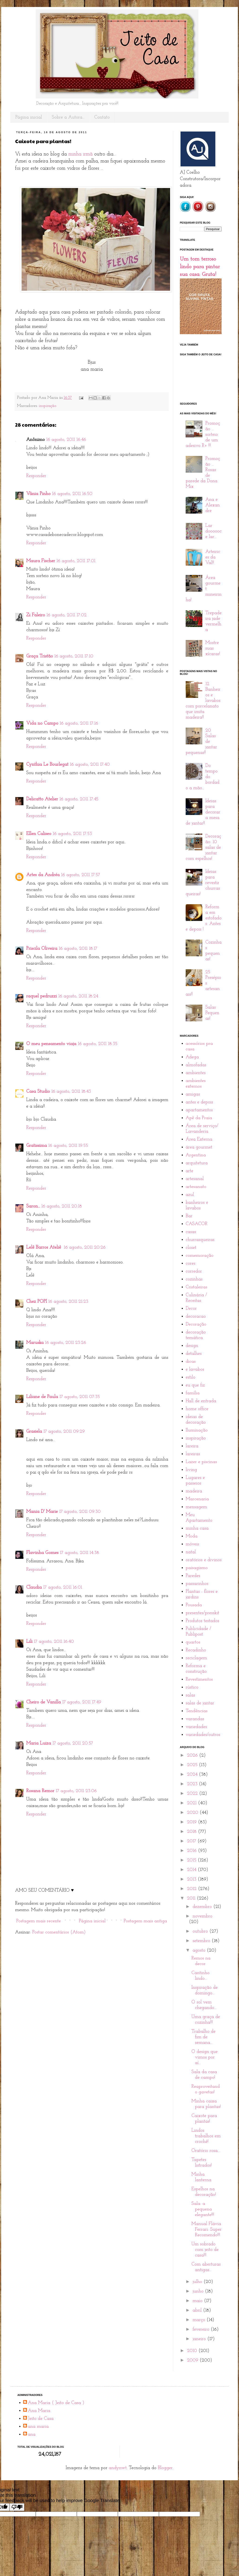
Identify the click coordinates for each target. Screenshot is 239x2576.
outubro (201, 1931)
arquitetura (197, 1163)
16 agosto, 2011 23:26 (65, 1342)
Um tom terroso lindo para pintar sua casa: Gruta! (200, 266)
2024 (193, 1774)
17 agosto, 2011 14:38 (79, 1552)
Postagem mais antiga (145, 1921)
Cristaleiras (196, 1287)
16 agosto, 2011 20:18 (61, 1206)
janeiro (200, 2339)
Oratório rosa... (205, 2150)
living (191, 1470)
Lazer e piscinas (201, 1462)
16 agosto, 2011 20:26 (85, 1247)
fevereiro (202, 2329)
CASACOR (196, 1224)
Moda (191, 1536)
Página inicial (28, 117)
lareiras (193, 1454)
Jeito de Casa (41, 2418)
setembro (202, 1941)
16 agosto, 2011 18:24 (78, 996)
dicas (191, 1361)
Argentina (196, 1155)
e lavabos (195, 1369)
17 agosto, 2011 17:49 (81, 1702)
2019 (192, 1822)
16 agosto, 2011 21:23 (68, 1301)
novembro (202, 1916)
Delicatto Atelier (42, 799)
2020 (193, 1812)
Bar (189, 1216)
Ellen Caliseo (38, 833)
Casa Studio (38, 1091)
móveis (192, 1544)
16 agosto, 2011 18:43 (71, 1091)
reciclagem (196, 1658)
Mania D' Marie (42, 1511)
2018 (192, 1831)
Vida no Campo (42, 723)
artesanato (196, 1186)
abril (198, 2310)
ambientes (196, 1073)
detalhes (194, 1353)
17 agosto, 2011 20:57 (72, 1743)
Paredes (193, 1575)
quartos (193, 1642)
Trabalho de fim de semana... (203, 2037)
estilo (190, 1377)
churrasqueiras (200, 1239)
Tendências (196, 1711)
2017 (192, 1841)
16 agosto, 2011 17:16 (79, 723)
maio (198, 2301)
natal (191, 1552)
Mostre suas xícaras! (212, 648)
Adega (192, 1057)
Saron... (33, 1206)
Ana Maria (39, 2410)
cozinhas (194, 1279)
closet (191, 1247)
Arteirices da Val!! (212, 557)
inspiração (47, 406)
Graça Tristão (39, 656)
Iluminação (197, 1430)
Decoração (196, 1324)
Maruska (35, 1342)
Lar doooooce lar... (213, 531)
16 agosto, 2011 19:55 (68, 1145)
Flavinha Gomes (42, 1552)
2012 (192, 1889)
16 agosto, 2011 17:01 (75, 561)
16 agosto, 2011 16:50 (72, 493)
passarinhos (197, 1583)
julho (198, 2281)
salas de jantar (200, 1703)
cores (190, 1263)
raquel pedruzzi (41, 996)
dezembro (203, 1906)
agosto (200, 1950)
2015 (192, 1860)
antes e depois (199, 1102)
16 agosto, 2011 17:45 (78, 799)
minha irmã (80, 154)
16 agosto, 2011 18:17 (78, 948)
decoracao (196, 1316)
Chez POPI (36, 1301)
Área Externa (199, 1139)
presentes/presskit (202, 1613)
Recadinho (196, 1650)
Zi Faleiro (35, 615)
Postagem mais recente (38, 1921)
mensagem (196, 1507)
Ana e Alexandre (212, 505)
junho (199, 2291)
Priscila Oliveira (41, 948)
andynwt (118, 2468)
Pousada (194, 1605)
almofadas (196, 1065)
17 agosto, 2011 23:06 (76, 1791)
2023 (193, 1784)
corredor (194, 1271)
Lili (29, 1641)
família (193, 1393)
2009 (193, 2360)
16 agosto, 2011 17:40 (90, 764)
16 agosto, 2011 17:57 (80, 875)
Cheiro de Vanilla (43, 1702)
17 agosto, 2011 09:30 (80, 1511)
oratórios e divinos (204, 1560)
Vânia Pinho (38, 493)
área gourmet (199, 1147)
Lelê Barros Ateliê (44, 1247)
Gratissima (36, 1145)
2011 (192, 1898)
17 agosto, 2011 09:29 (64, 1431)
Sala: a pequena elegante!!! (202, 2209)
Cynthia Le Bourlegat (47, 764)
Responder (36, 476)
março (200, 2320)
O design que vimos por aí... (204, 2057)
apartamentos (199, 1110)
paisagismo (197, 1568)
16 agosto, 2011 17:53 (72, 833)
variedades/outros (203, 1734)
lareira (192, 1446)
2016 (192, 1850)
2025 (193, 1765)
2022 (193, 1793)
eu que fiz (195, 1385)
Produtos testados (202, 1621)
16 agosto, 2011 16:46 (66, 439)
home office (197, 1409)
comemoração (199, 1255)
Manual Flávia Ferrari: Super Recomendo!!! (206, 2229)
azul (190, 1194)
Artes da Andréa (43, 875)
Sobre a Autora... (68, 117)
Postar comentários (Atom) (59, 1932)
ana (32, 2434)
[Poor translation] (17, 2507)
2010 (192, 2350)
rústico (192, 1687)
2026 (193, 1755)
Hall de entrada (201, 1401)
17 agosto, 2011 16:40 (54, 1641)
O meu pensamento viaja (51, 1044)
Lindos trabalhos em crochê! (206, 2136)
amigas (193, 1094)
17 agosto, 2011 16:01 (62, 1587)
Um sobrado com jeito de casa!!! (205, 2250)
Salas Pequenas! (212, 1013)
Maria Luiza (38, 1743)
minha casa (197, 1528)
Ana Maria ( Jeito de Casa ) (56, 2403)
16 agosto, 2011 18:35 (97, 1044)
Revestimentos (199, 1679)
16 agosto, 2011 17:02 (66, 615)
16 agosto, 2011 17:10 (73, 656)
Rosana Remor (40, 1791)
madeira (194, 1491)
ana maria (38, 2426)
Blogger (165, 2468)
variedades (196, 1727)
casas (191, 1232)
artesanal (195, 1179)
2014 (192, 1869)
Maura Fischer (40, 561)
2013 (192, 1879)
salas (190, 1695)
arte (189, 1171)
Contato (102, 117)
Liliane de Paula (42, 1397)
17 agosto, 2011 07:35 (79, 1397)
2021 (192, 1803)
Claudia (34, 1587)
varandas (195, 1719)
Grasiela (34, 1431)
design (192, 1345)
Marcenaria (197, 1499)
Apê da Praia (199, 1118)
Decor (191, 1308)
